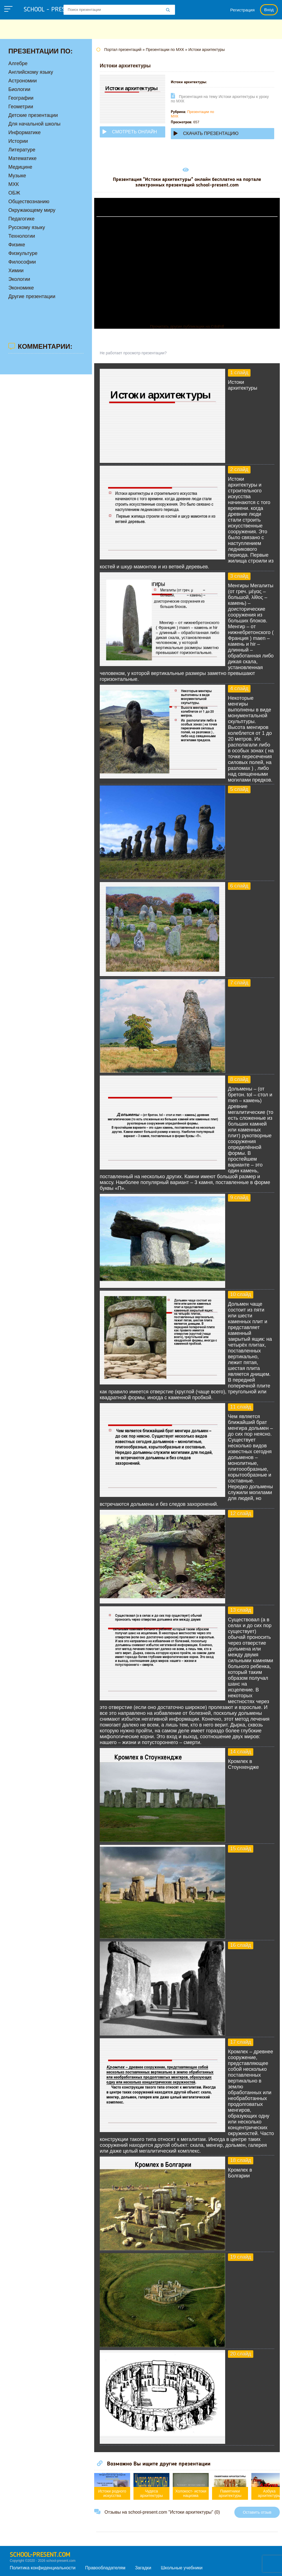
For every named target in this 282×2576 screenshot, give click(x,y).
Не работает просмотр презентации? (133, 353)
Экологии (19, 279)
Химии (16, 270)
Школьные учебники (182, 2567)
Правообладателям (105, 2567)
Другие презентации (31, 296)
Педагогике (21, 219)
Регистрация (242, 10)
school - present (54, 9)
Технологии (21, 236)
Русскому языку (26, 227)
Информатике (24, 132)
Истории (18, 141)
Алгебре (18, 63)
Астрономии (22, 81)
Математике (22, 158)
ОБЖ (14, 193)
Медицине (20, 167)
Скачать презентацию (206, 133)
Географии (20, 98)
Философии (22, 262)
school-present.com (40, 2555)
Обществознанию (28, 201)
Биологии (19, 89)
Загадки (143, 2567)
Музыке (17, 175)
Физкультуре (22, 253)
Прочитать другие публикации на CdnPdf (187, 326)
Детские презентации (33, 115)
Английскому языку (30, 72)
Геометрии (20, 106)
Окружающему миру (31, 210)
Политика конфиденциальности (43, 2567)
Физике (16, 244)
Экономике (21, 288)
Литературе (21, 150)
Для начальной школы (34, 124)
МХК (13, 184)
